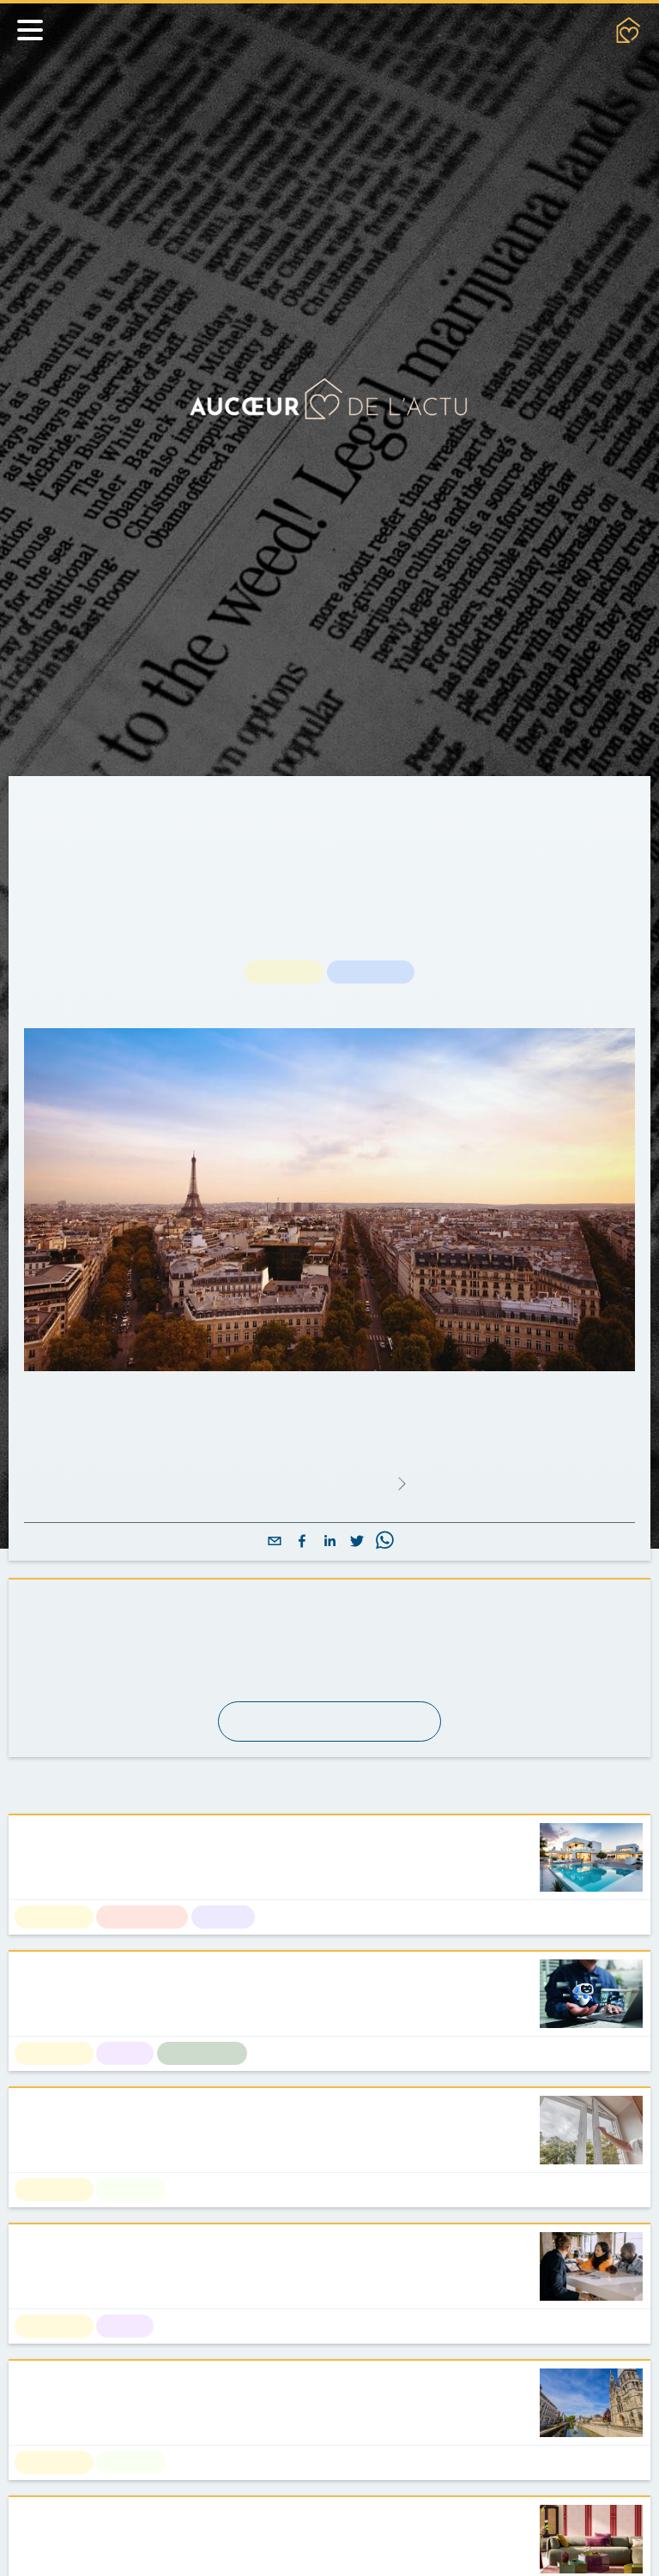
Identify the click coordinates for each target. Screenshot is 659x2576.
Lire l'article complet (328, 1483)
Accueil (47, 797)
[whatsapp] (384, 1542)
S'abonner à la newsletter (329, 1721)
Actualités (124, 797)
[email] (274, 1542)
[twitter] (357, 1542)
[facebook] (302, 1542)
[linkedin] (329, 1542)
